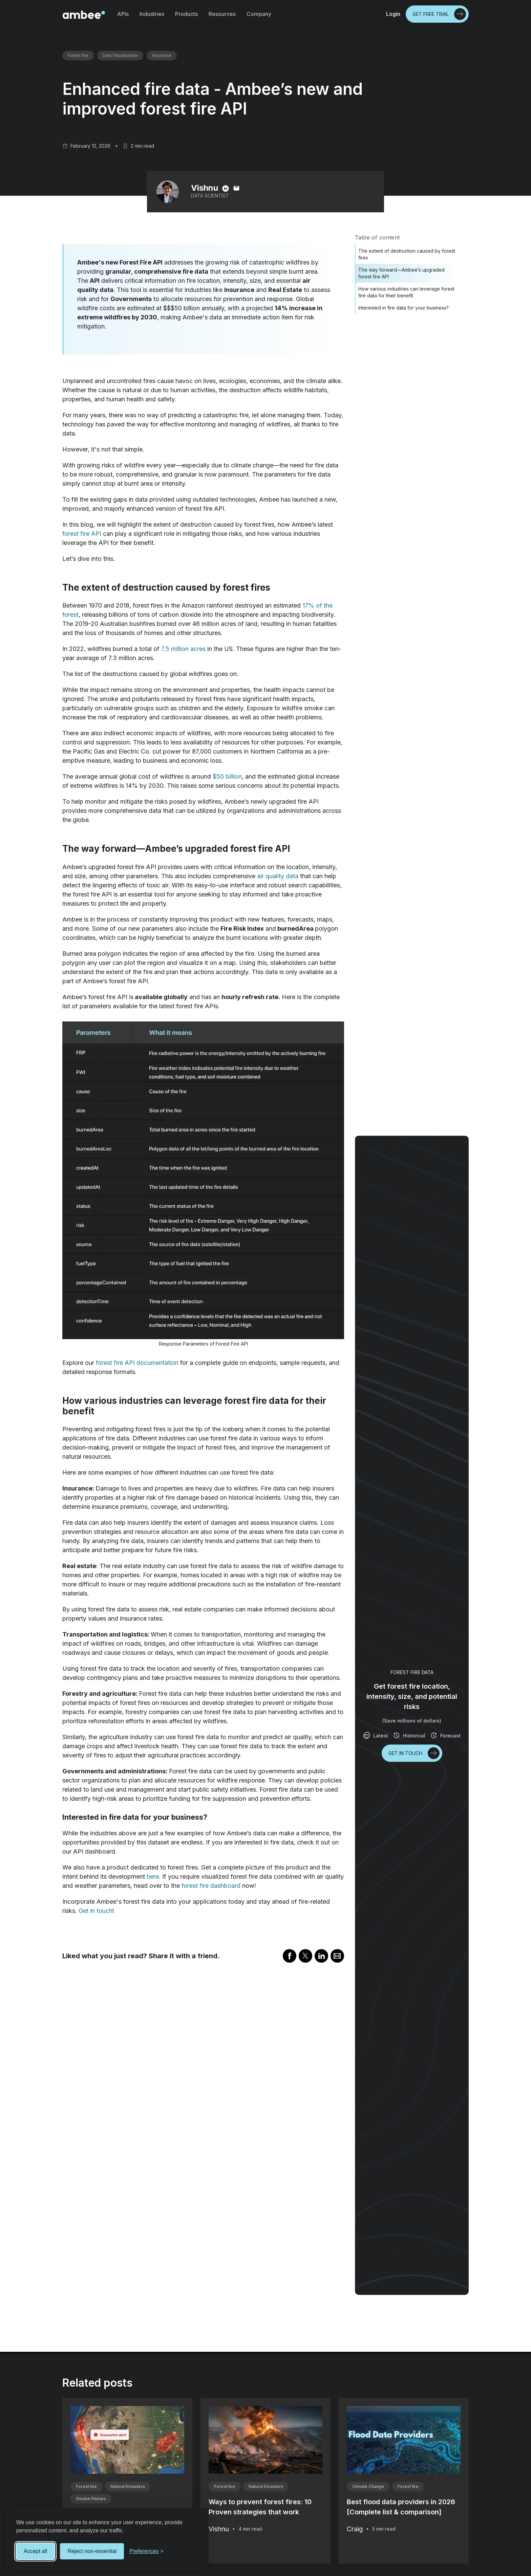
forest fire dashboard (211, 1885)
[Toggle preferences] (146, 2551)
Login (393, 13)
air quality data (277, 876)
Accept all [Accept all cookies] (35, 2551)
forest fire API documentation (137, 1362)
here (153, 1876)
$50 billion (227, 776)
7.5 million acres (183, 648)
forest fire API (81, 533)
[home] (83, 14)
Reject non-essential (91, 2551)
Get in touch (95, 1910)
